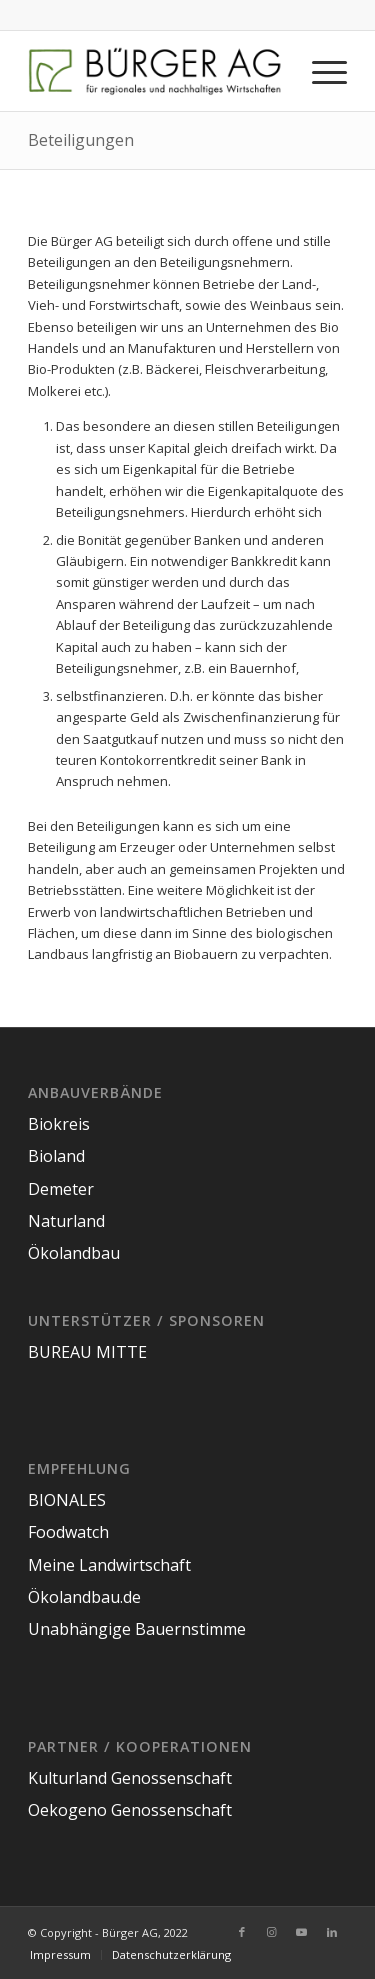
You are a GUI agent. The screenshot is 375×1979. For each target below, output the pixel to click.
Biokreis (59, 1124)
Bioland (56, 1156)
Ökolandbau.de (84, 1597)
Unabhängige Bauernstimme (137, 1629)
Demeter (61, 1189)
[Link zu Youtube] (302, 1932)
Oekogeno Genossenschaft (130, 1810)
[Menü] (319, 71)
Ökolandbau (74, 1253)
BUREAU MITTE (87, 1352)
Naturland (66, 1221)
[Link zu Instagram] (272, 1932)
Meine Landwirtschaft (109, 1565)
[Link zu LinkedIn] (332, 1932)
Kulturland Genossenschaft (130, 1778)
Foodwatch (68, 1532)
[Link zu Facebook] (242, 1932)
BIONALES (67, 1500)
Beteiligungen (81, 140)
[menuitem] (60, 1955)
